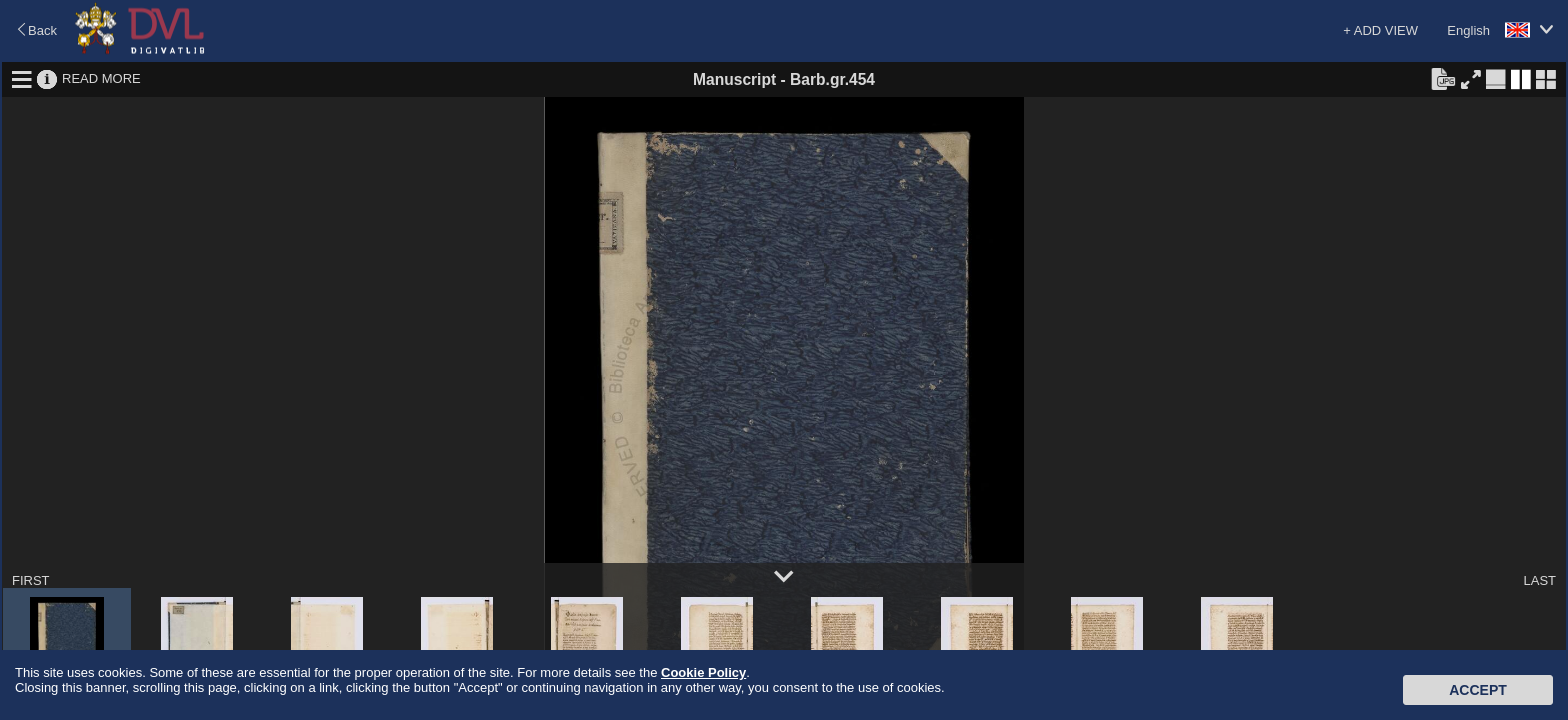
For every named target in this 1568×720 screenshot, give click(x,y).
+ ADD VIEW (1380, 30)
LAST (1539, 580)
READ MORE (101, 78)
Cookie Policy (703, 672)
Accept (1478, 690)
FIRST (31, 580)
